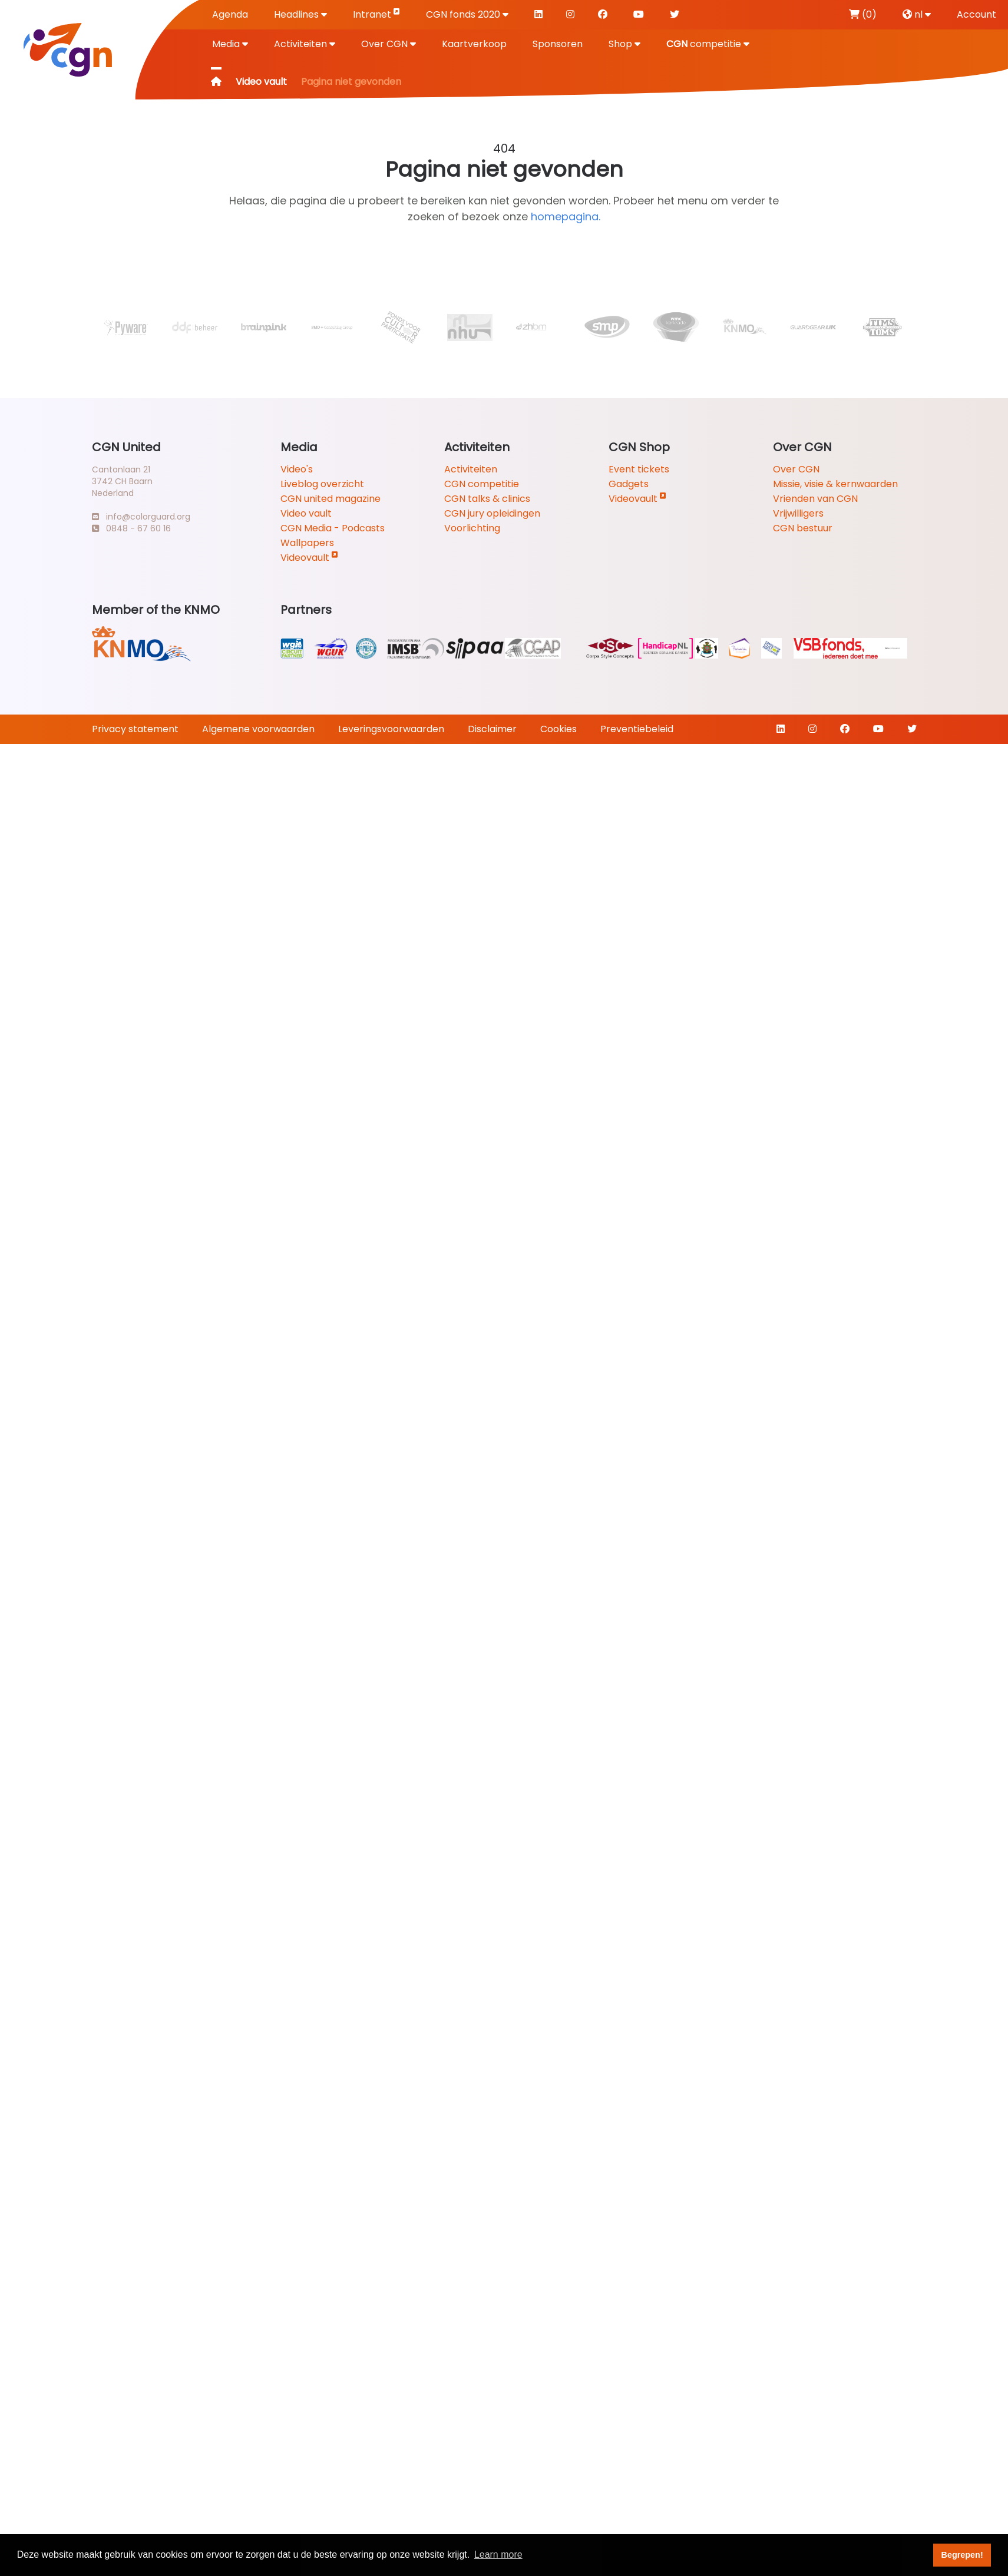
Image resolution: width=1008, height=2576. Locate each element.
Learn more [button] (498, 2554)
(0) (863, 14)
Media (230, 44)
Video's (296, 469)
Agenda (230, 14)
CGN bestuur (802, 528)
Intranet (376, 13)
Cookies (558, 729)
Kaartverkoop (474, 44)
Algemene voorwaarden (258, 729)
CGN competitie (481, 484)
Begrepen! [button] (962, 2555)
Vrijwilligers (798, 513)
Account (976, 14)
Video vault (261, 81)
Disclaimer (492, 729)
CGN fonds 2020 (467, 14)
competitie (707, 44)
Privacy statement (135, 729)
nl (917, 14)
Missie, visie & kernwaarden (835, 484)
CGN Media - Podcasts (332, 528)
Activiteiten (304, 44)
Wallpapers (307, 543)
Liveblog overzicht (322, 484)
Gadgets (629, 484)
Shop (624, 44)
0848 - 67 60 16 (131, 528)
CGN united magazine (330, 498)
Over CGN (388, 44)
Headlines (300, 14)
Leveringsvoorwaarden (391, 729)
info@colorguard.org (141, 517)
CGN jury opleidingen (492, 513)
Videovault (309, 557)
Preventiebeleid (636, 729)
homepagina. (565, 216)
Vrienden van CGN (815, 498)
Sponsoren (558, 44)
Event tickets (639, 469)
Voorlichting (472, 528)
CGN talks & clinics (487, 498)
